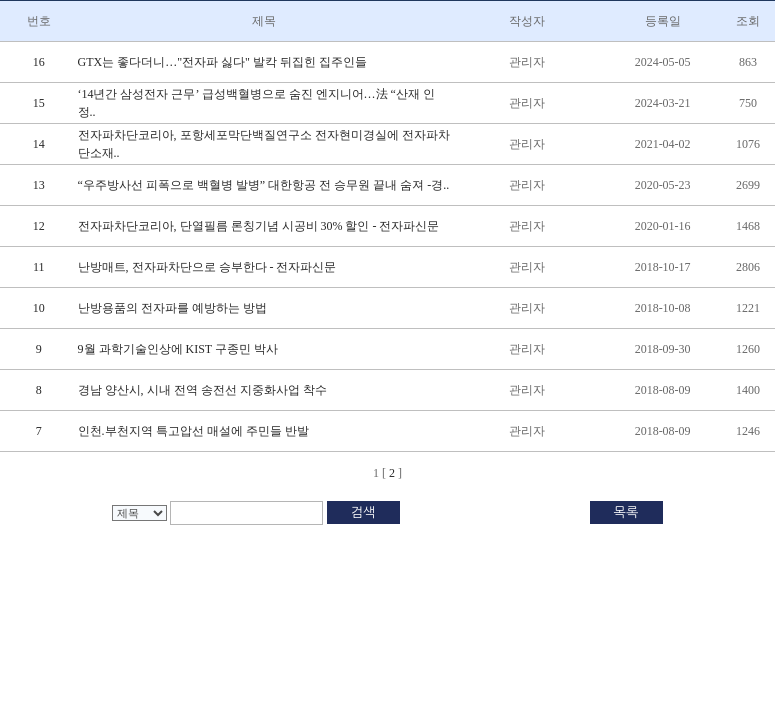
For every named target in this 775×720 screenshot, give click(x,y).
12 (39, 226)
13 (39, 185)
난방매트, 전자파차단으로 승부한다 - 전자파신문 (207, 267)
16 (39, 62)
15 (39, 103)
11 (39, 267)
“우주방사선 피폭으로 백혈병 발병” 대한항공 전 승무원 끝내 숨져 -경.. (264, 185)
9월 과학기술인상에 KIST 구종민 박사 (178, 349)
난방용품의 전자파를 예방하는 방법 (172, 308)
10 (39, 308)
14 (39, 144)
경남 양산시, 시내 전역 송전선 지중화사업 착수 (202, 390)
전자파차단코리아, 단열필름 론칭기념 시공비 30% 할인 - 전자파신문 (259, 226)
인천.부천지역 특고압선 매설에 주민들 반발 (193, 431)
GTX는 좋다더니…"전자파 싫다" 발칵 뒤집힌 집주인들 (222, 62)
